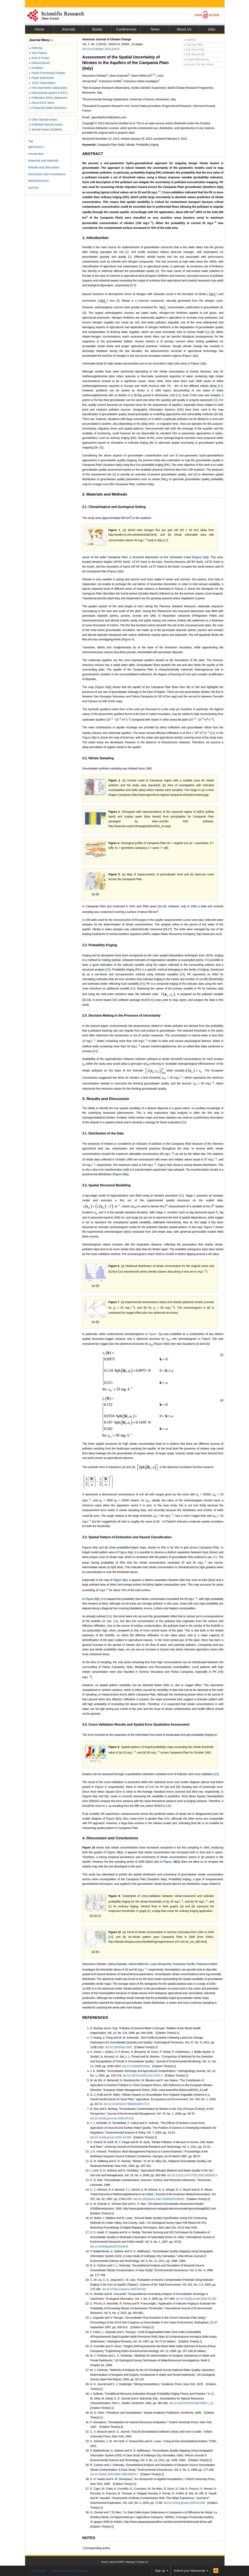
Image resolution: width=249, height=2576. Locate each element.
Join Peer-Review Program (70, 2570)
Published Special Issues (46, 124)
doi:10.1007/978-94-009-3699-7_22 (191, 2403)
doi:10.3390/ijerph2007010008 (109, 2246)
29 (182, 974)
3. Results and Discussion (105, 1099)
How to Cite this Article (199, 64)
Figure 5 (101, 687)
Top (30, 141)
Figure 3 (180, 588)
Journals (68, 29)
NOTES (88, 2538)
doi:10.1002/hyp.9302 (118, 2047)
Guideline (36, 67)
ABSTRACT (92, 154)
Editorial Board (39, 62)
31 (133, 988)
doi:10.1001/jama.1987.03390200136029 (159, 2199)
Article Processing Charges (47, 72)
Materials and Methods (43, 160)
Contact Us (142, 2562)
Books (97, 29)
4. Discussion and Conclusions (110, 1838)
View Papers (38, 52)
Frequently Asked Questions (47, 107)
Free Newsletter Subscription (48, 87)
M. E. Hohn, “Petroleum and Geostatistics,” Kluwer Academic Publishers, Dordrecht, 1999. (146, 2412)
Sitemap (130, 2562)
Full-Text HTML (194, 49)
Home (39, 29)
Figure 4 (127, 639)
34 (95, 1051)
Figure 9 (100, 1786)
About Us (184, 29)
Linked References (196, 59)
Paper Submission (41, 77)
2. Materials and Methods (104, 494)
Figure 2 (198, 557)
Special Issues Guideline (45, 129)
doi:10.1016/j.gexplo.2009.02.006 (184, 2502)
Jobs (211, 29)
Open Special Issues (43, 119)
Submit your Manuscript (189, 2570)
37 (165, 540)
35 (183, 1122)
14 (220, 385)
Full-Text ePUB (194, 54)
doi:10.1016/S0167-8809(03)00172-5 (126, 2104)
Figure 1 (188, 355)
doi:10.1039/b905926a (136, 2066)
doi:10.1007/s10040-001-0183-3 (142, 2075)
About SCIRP (116, 2562)
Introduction (36, 153)
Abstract (190, 39)
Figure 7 (209, 1227)
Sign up (160, 2570)
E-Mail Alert (38, 2570)
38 (110, 1936)
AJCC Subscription (42, 82)
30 (142, 983)
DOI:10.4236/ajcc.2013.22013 (100, 48)
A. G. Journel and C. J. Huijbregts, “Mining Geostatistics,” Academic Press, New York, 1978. (147, 2384)
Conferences (126, 29)
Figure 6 (163, 1164)
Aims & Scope (39, 57)
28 (108, 969)
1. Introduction (95, 238)
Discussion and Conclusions (47, 174)
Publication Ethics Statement (48, 97)
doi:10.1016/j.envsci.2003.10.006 (110, 2137)
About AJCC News (41, 102)
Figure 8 (124, 1552)
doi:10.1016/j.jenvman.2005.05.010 (112, 2118)
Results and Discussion (43, 167)
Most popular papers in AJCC (48, 92)
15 (215, 400)
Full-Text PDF (193, 44)
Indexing (35, 47)
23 (212, 732)
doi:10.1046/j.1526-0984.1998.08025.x (114, 2474)
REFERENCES (95, 2017)
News (155, 29)
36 (216, 1774)
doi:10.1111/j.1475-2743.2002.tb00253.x (192, 2175)
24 (109, 1616)
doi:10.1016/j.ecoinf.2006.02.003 (196, 2298)
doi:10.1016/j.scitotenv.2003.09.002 (124, 2289)
